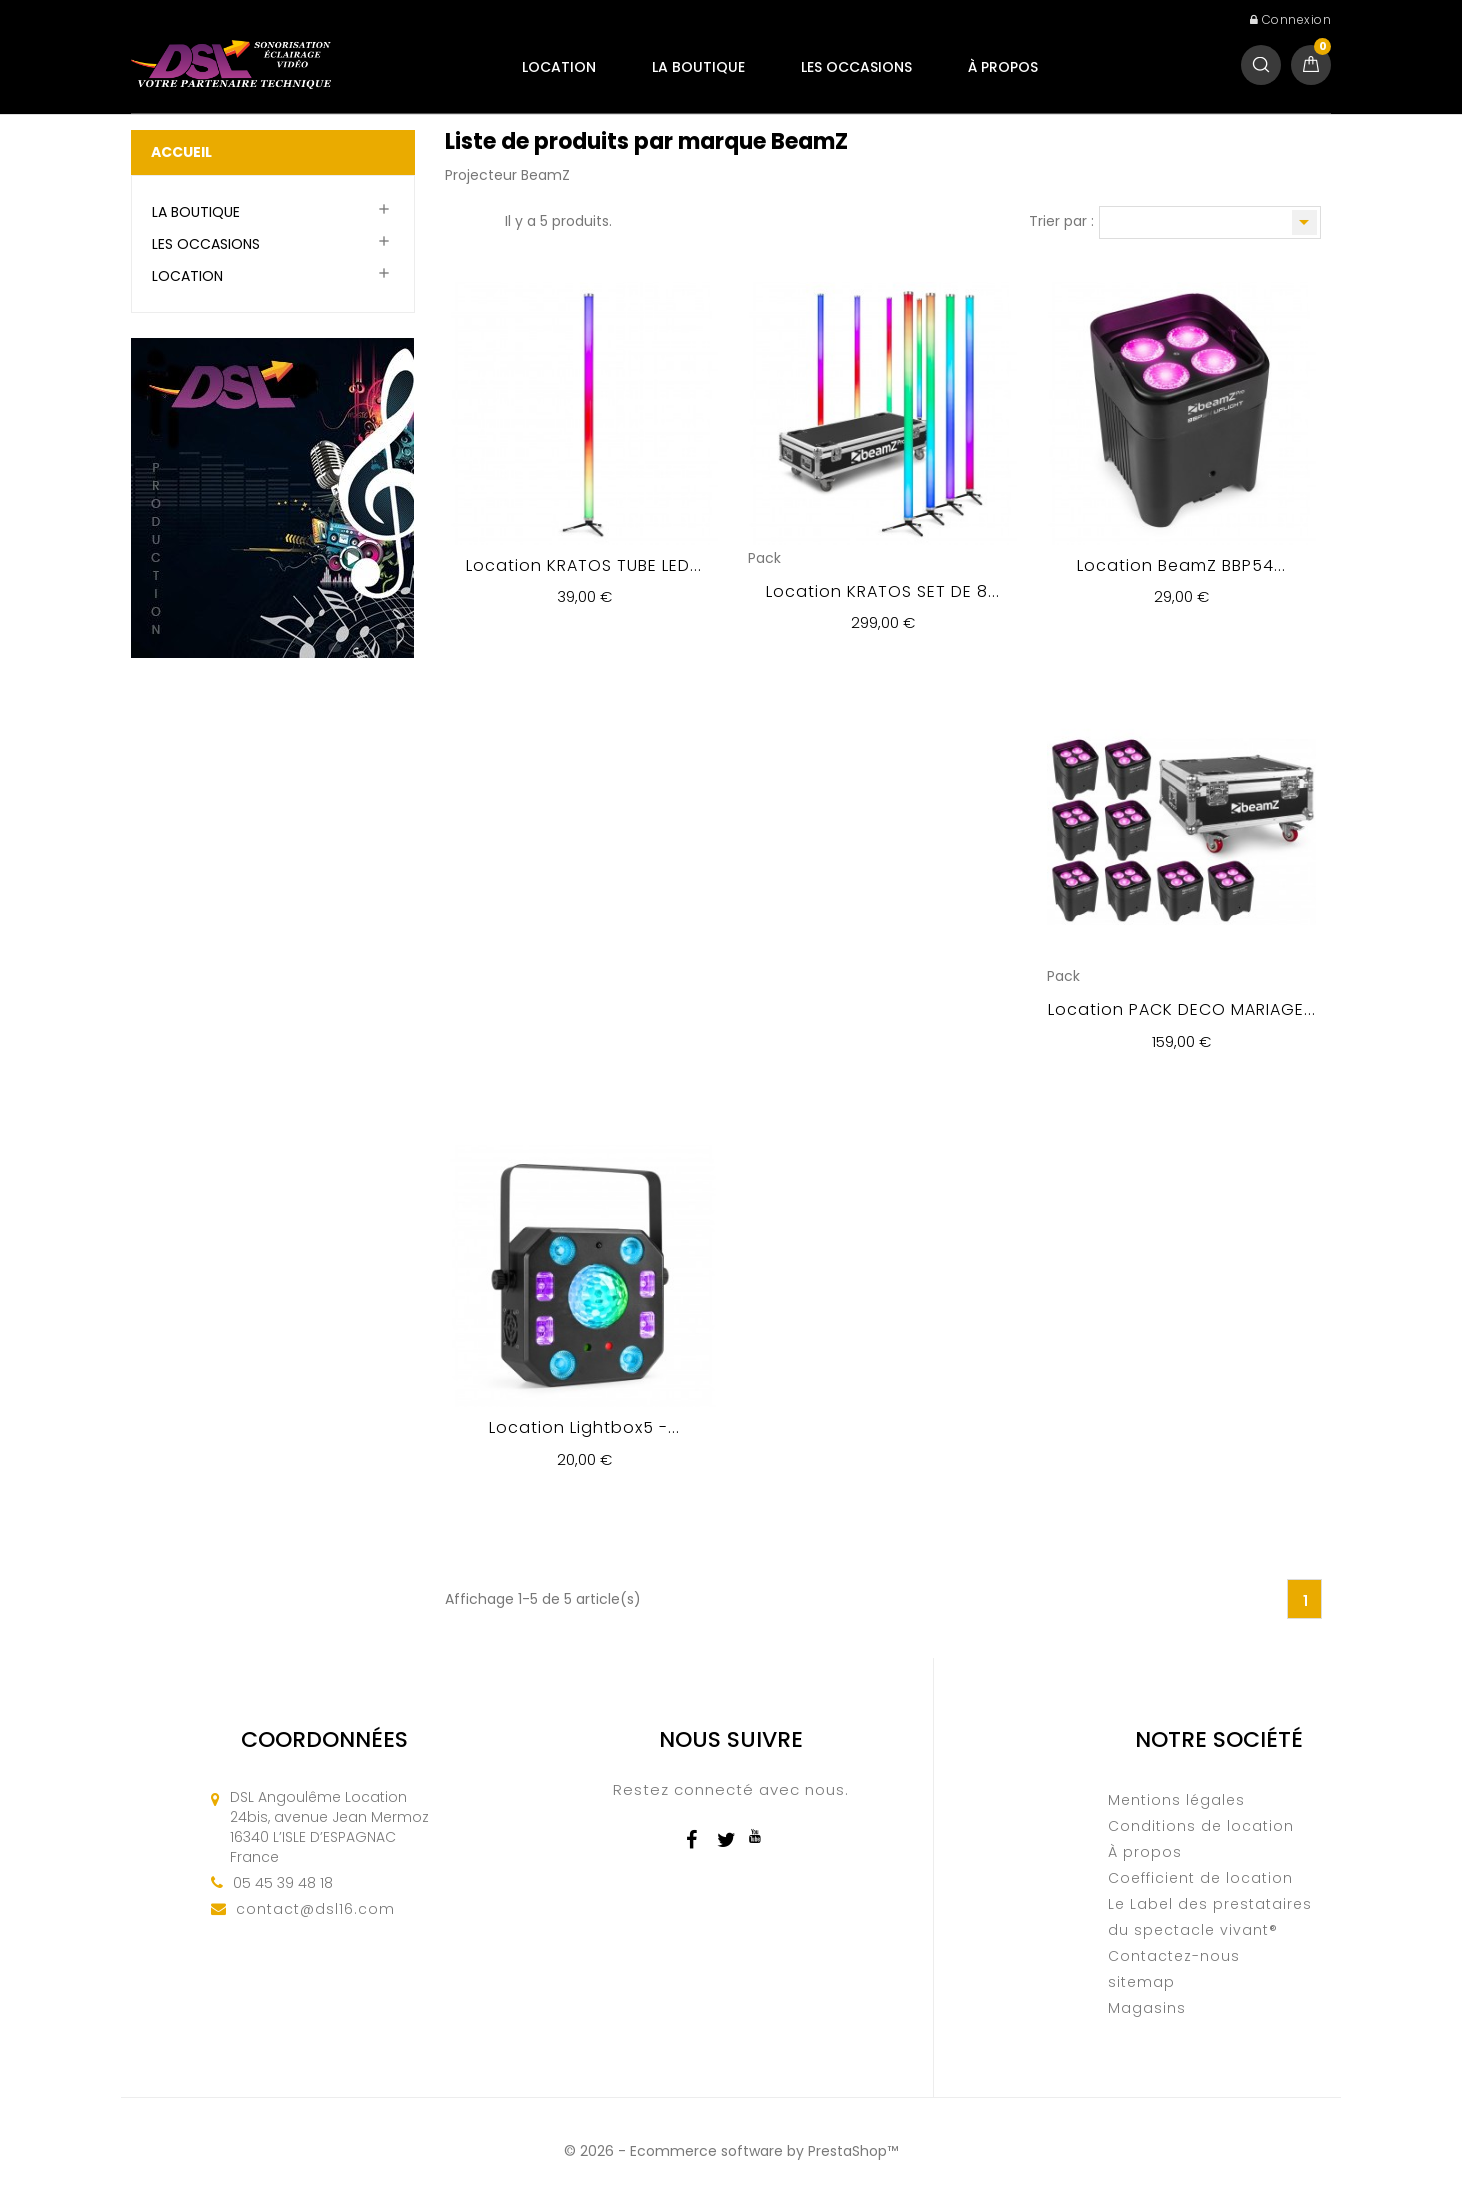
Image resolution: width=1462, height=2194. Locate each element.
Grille (455, 223)
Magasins (1147, 2008)
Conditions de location (1201, 1826)
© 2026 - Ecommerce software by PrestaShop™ (731, 2151)
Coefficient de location (1200, 1878)
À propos (1003, 67)
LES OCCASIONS (856, 67)
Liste (480, 223)
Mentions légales (1176, 1800)
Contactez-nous (1174, 1956)
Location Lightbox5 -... (584, 1427)
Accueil (181, 152)
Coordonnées (324, 1739)
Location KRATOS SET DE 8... (883, 591)
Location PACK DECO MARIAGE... (1182, 1009)
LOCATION (559, 67)
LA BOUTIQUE (698, 67)
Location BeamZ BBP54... (1181, 565)
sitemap (1141, 1982)
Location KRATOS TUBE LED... (584, 565)
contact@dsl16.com (315, 1909)
